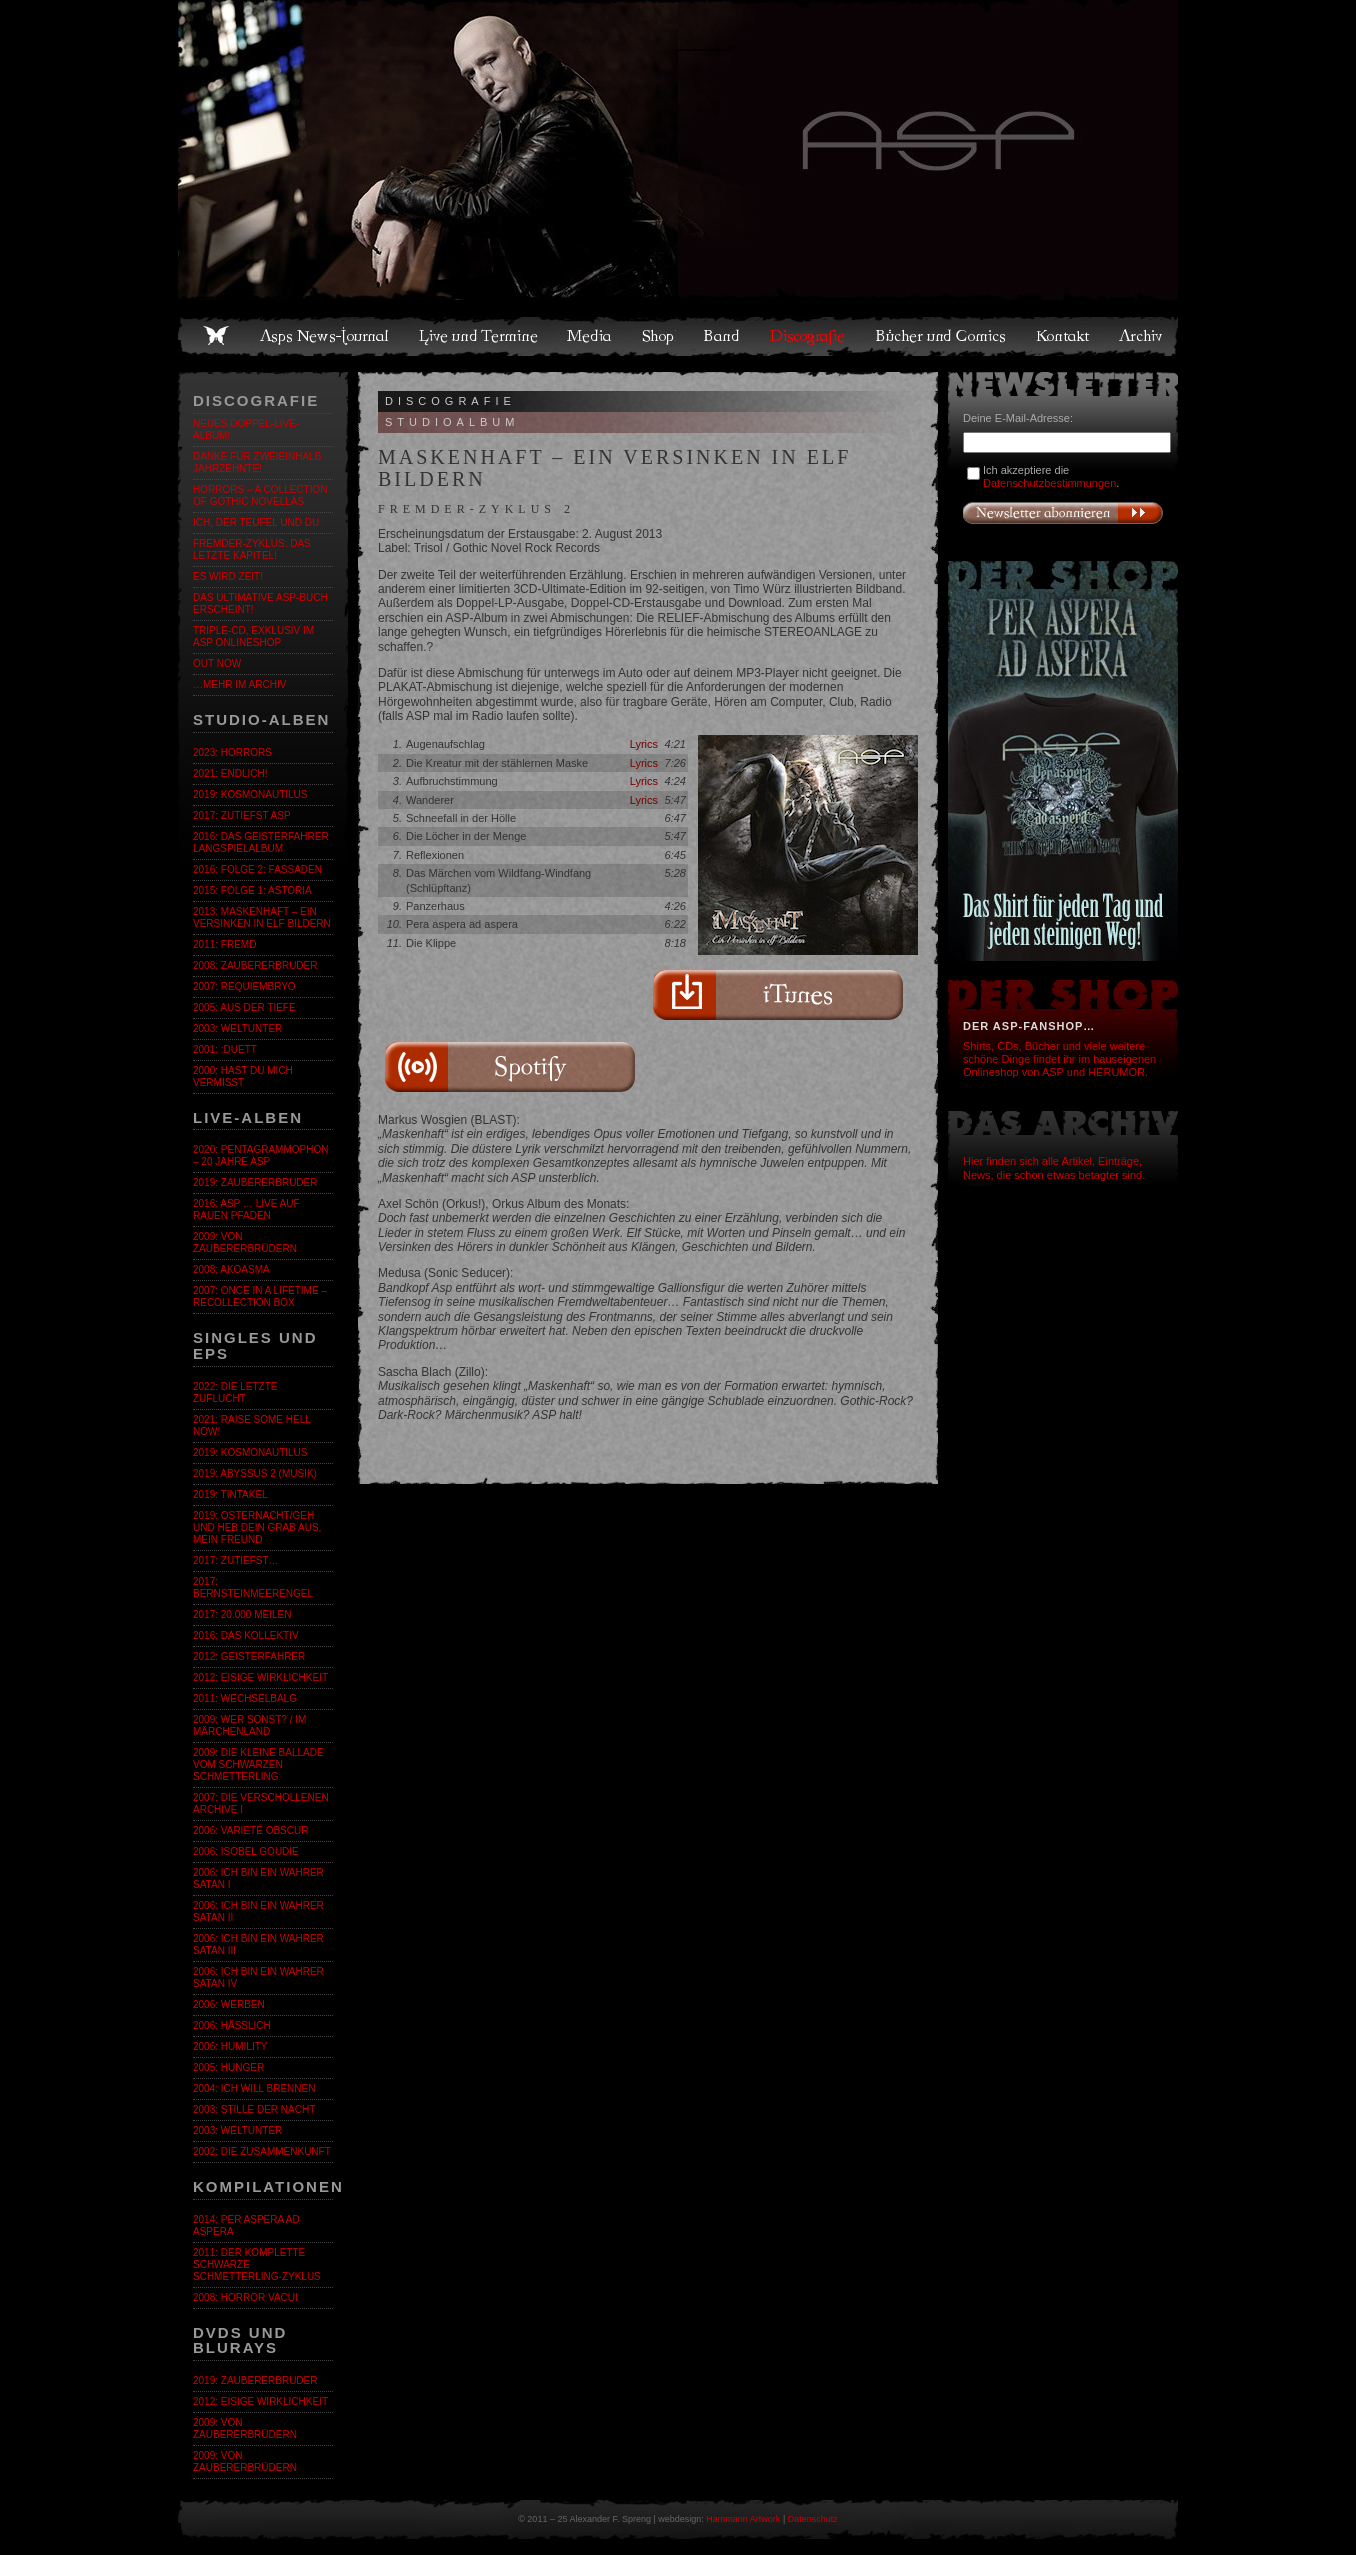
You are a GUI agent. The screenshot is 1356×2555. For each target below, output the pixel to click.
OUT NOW (217, 663)
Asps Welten (678, 150)
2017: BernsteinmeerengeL (253, 1587)
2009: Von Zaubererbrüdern (245, 1242)
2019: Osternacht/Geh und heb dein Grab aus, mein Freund (257, 1527)
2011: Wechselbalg (245, 1698)
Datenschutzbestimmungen (1049, 483)
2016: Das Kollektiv (246, 1635)
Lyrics (644, 744)
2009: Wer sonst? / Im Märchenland (249, 1725)
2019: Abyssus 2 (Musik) (255, 1473)
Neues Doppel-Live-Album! (246, 429)
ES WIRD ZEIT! (228, 576)
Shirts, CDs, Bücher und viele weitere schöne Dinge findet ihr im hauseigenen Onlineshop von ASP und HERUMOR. (1059, 1059)
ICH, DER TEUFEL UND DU (256, 522)
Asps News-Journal (325, 336)
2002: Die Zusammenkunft (262, 2151)
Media (590, 336)
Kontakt (1063, 336)
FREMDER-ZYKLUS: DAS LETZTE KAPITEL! (252, 549)
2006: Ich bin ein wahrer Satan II (258, 1911)
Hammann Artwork (743, 2519)
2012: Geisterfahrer (249, 1656)
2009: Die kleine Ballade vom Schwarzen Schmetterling (258, 1764)
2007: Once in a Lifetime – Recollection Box (260, 1296)
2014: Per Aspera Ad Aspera (246, 2225)
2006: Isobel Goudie (246, 1851)
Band (723, 336)
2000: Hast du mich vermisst (243, 1076)
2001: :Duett (225, 1049)
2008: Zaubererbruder (255, 965)
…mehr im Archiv (239, 684)
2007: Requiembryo (244, 986)
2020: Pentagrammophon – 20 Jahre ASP (260, 1155)
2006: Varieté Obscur (250, 1830)
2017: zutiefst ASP (242, 815)
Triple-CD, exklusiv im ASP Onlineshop (253, 636)
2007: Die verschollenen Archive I (261, 1803)
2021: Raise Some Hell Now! (251, 1425)
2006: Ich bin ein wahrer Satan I (258, 1878)
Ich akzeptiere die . (1051, 476)
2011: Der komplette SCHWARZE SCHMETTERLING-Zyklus (257, 2264)
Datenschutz (813, 2519)
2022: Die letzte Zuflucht (235, 1392)
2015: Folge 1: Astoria (252, 890)
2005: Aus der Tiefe (244, 1007)
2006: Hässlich (232, 2025)
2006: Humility (230, 2046)
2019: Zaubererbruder (255, 1182)
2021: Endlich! (230, 773)
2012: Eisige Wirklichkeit (260, 1677)
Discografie (809, 336)
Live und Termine (479, 336)
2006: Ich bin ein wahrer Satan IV (258, 1977)
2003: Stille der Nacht (254, 2109)
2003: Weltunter (237, 1028)
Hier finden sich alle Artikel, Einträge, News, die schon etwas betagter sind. (1054, 1167)
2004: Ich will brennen (254, 2088)
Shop (659, 336)
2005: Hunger (228, 2067)
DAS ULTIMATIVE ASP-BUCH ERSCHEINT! (260, 603)
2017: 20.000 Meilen (242, 1614)
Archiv (1142, 336)
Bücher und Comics (942, 336)
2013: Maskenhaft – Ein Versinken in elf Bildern (262, 917)
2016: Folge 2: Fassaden (257, 869)
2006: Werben (229, 2004)
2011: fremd (224, 944)
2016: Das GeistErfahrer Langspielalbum (261, 842)
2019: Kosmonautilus (250, 794)
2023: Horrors (232, 752)
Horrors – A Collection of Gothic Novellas (260, 495)
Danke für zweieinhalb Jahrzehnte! (257, 462)
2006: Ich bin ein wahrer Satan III (258, 1944)
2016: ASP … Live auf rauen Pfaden (246, 1209)
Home (216, 336)
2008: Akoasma (231, 1269)
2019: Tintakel (230, 1494)
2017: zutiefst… (236, 1560)
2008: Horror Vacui (245, 2297)
